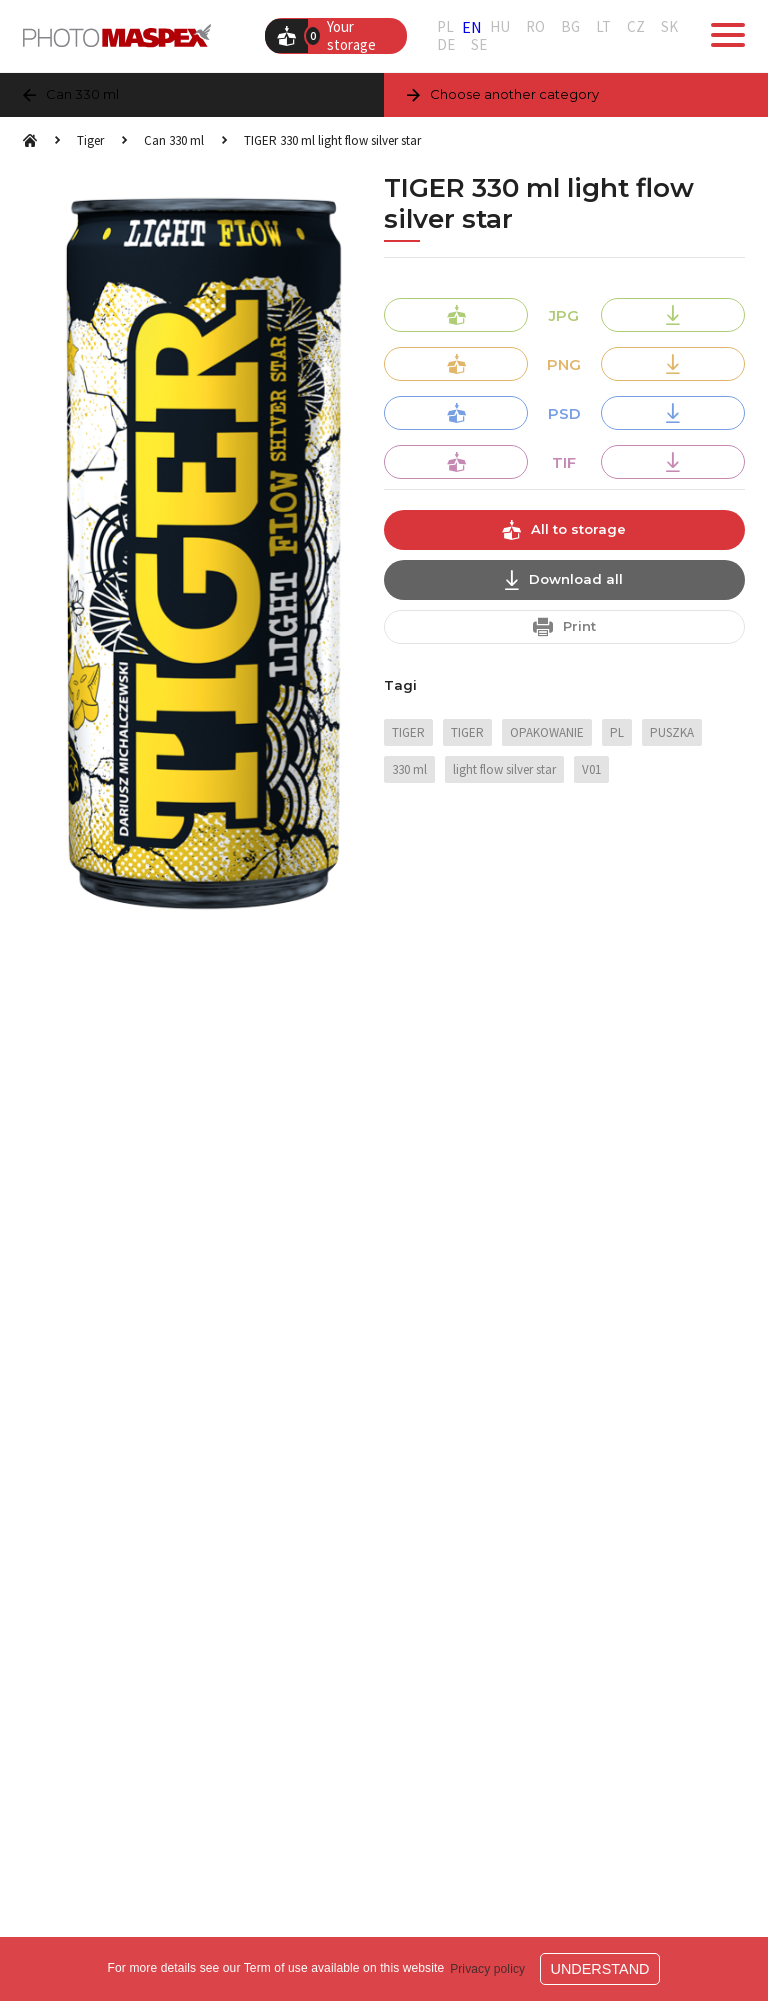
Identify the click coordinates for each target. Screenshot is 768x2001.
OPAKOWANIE (547, 732)
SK (669, 27)
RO (535, 27)
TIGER (408, 732)
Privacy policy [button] (487, 1969)
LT (603, 27)
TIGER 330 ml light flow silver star (332, 140)
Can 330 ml (174, 140)
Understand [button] (600, 1969)
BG (570, 27)
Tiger (90, 140)
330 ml (409, 769)
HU (500, 27)
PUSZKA (672, 732)
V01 (591, 769)
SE (479, 45)
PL (445, 27)
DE (446, 45)
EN (472, 27)
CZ (636, 27)
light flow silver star (504, 769)
